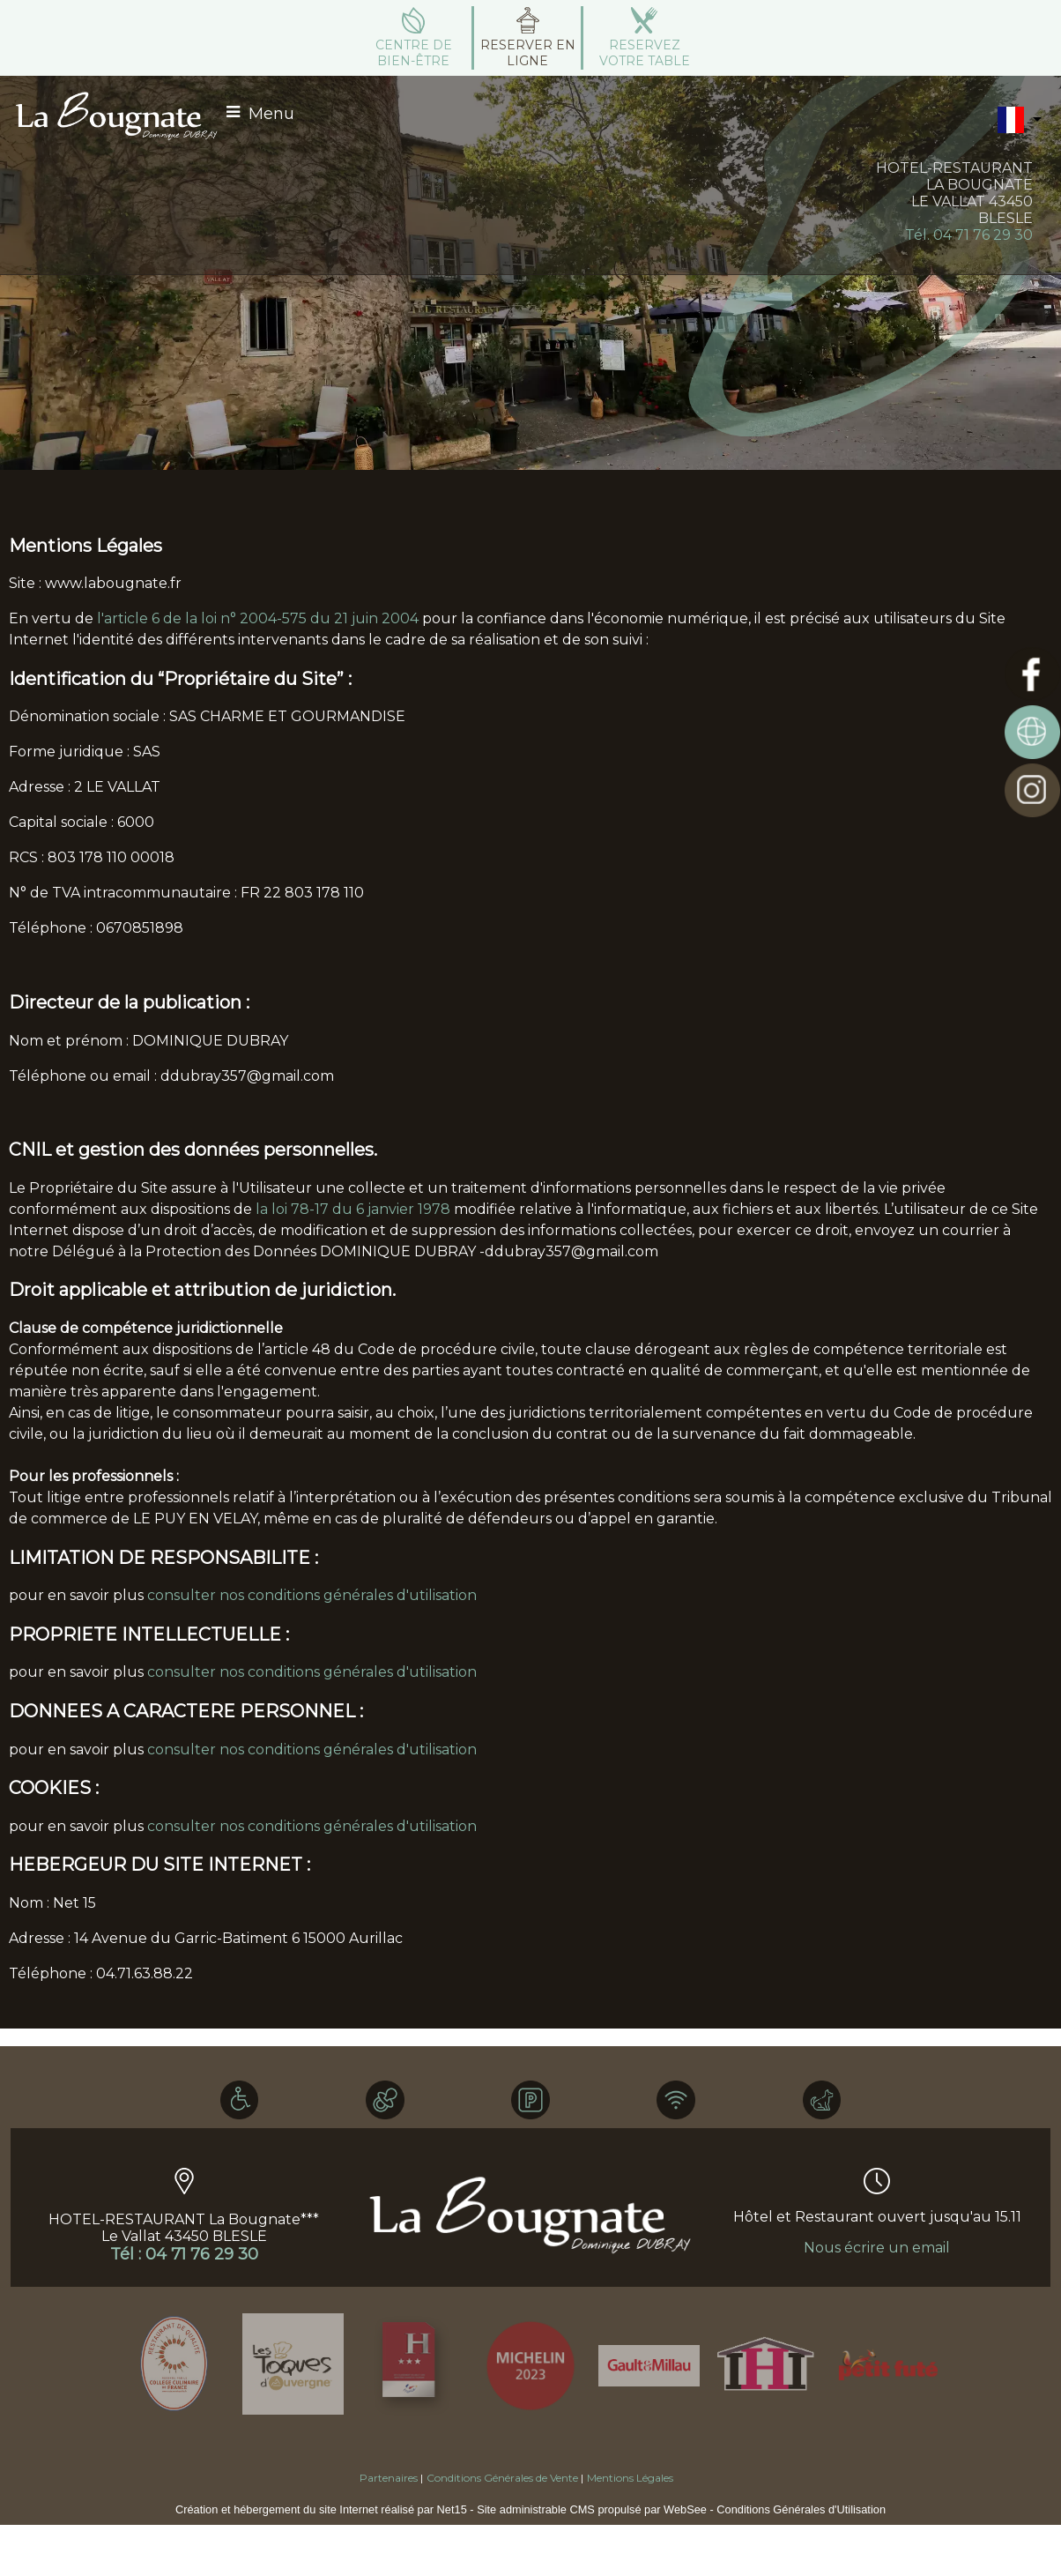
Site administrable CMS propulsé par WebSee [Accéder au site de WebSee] (592, 2509)
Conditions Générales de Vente (502, 2477)
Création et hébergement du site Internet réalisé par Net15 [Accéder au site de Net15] (321, 2509)
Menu (271, 113)
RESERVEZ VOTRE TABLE (644, 53)
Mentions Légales (630, 2477)
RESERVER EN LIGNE (527, 53)
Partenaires (389, 2477)
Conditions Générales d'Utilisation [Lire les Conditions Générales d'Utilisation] (801, 2509)
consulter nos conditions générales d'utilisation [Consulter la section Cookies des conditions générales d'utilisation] (312, 1826)
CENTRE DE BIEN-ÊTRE (413, 53)
